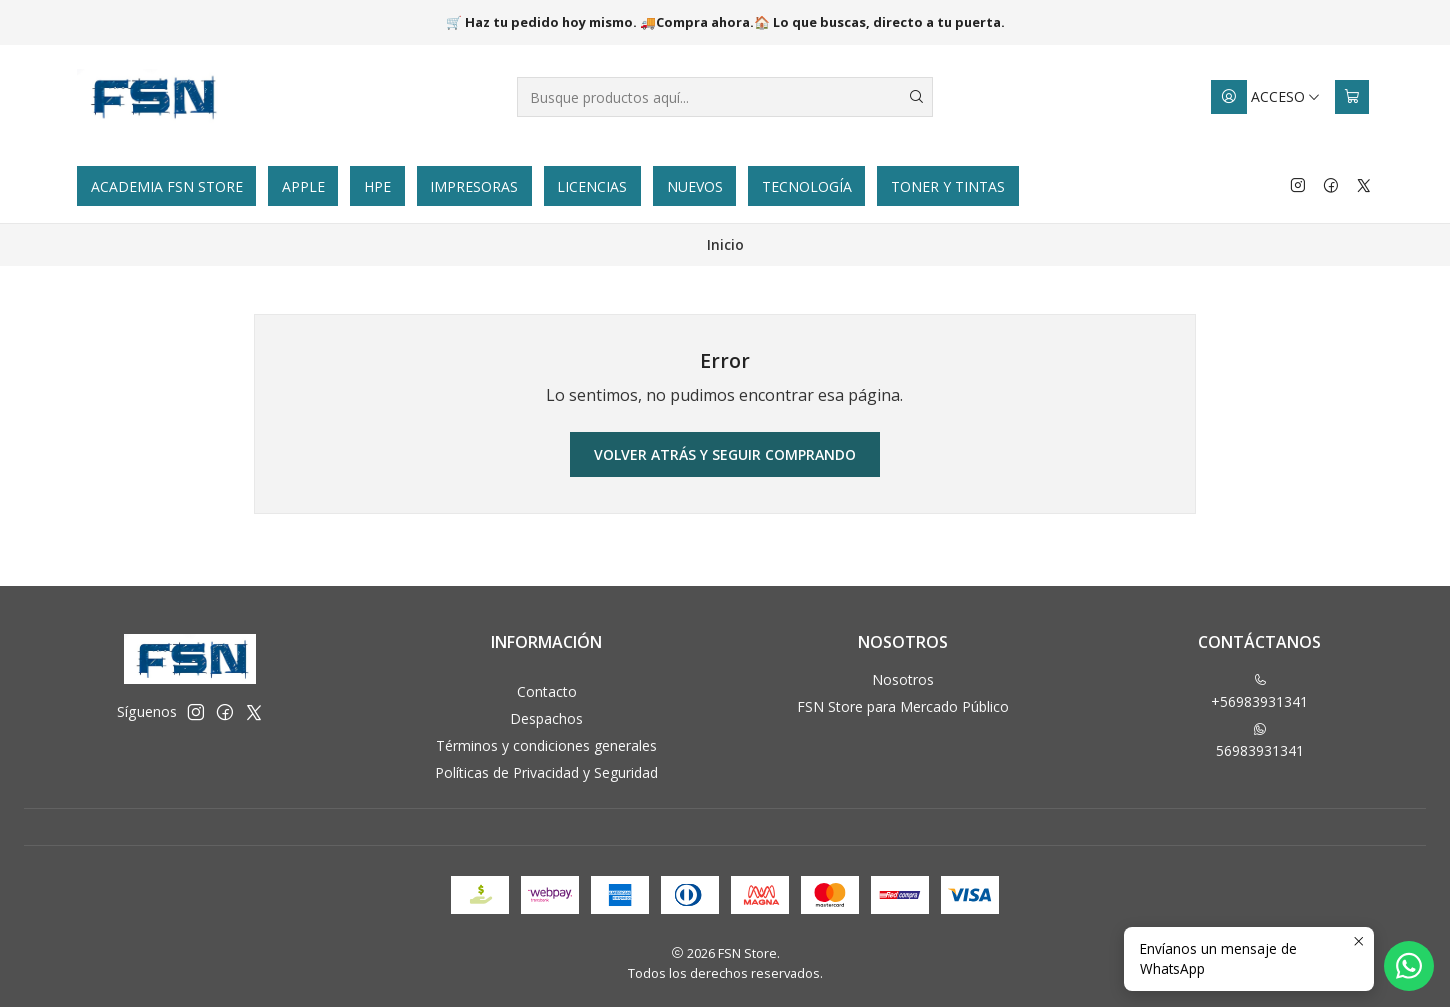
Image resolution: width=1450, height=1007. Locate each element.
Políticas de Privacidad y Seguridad (546, 772)
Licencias (592, 186)
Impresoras (474, 186)
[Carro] (1352, 97)
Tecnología (807, 186)
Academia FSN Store (167, 186)
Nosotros (903, 679)
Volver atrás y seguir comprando (725, 454)
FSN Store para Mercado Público (903, 706)
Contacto (547, 691)
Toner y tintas (948, 186)
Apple (303, 186)
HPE (377, 186)
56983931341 (1260, 741)
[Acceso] (1266, 97)
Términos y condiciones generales (546, 745)
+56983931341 (1259, 692)
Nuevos (695, 186)
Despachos (546, 718)
